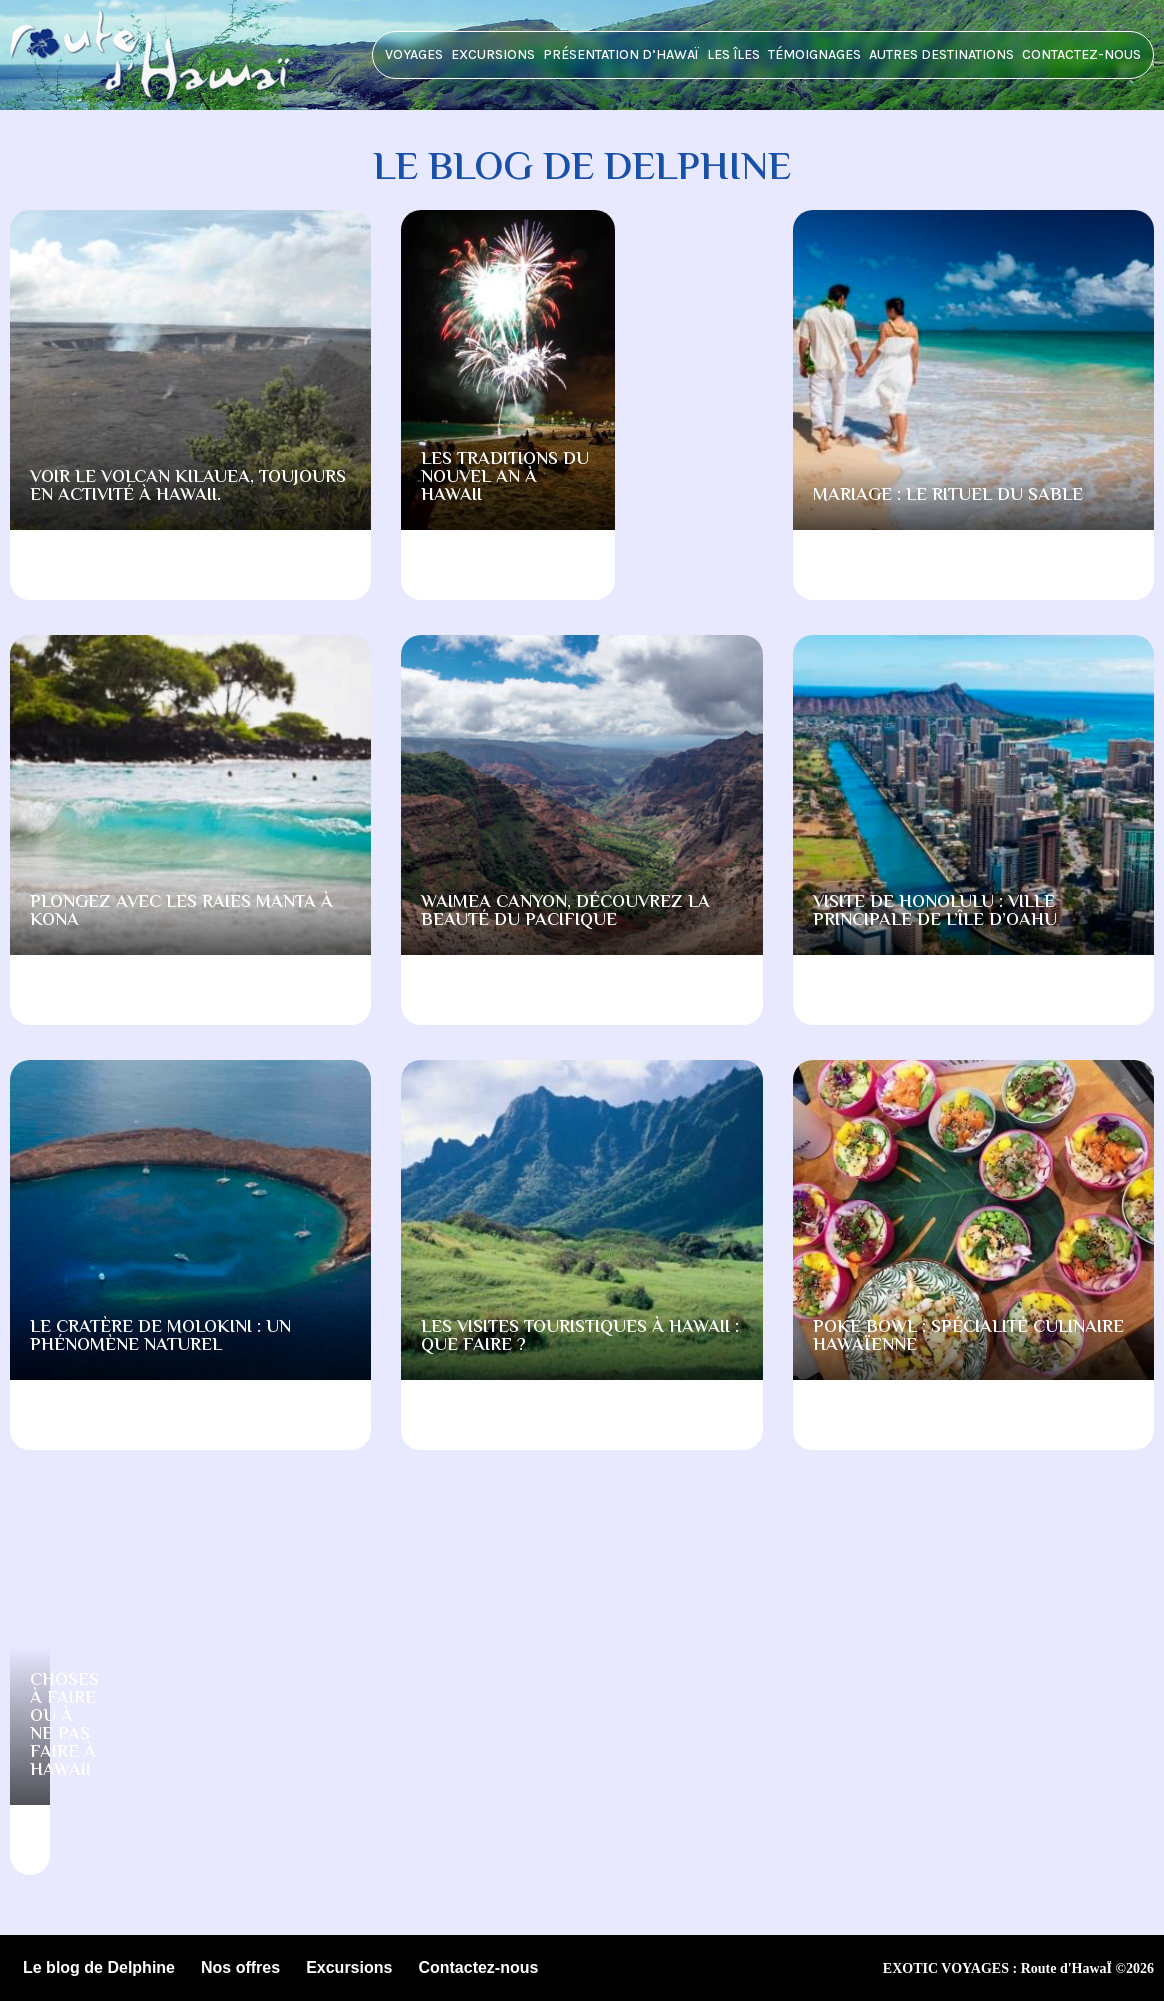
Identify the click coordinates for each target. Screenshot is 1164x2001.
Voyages (414, 54)
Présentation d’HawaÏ (621, 54)
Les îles (733, 54)
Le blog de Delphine (99, 1967)
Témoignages (814, 54)
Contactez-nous (1081, 54)
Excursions (493, 54)
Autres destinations (941, 54)
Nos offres (240, 1967)
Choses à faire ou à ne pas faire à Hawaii (64, 1726)
